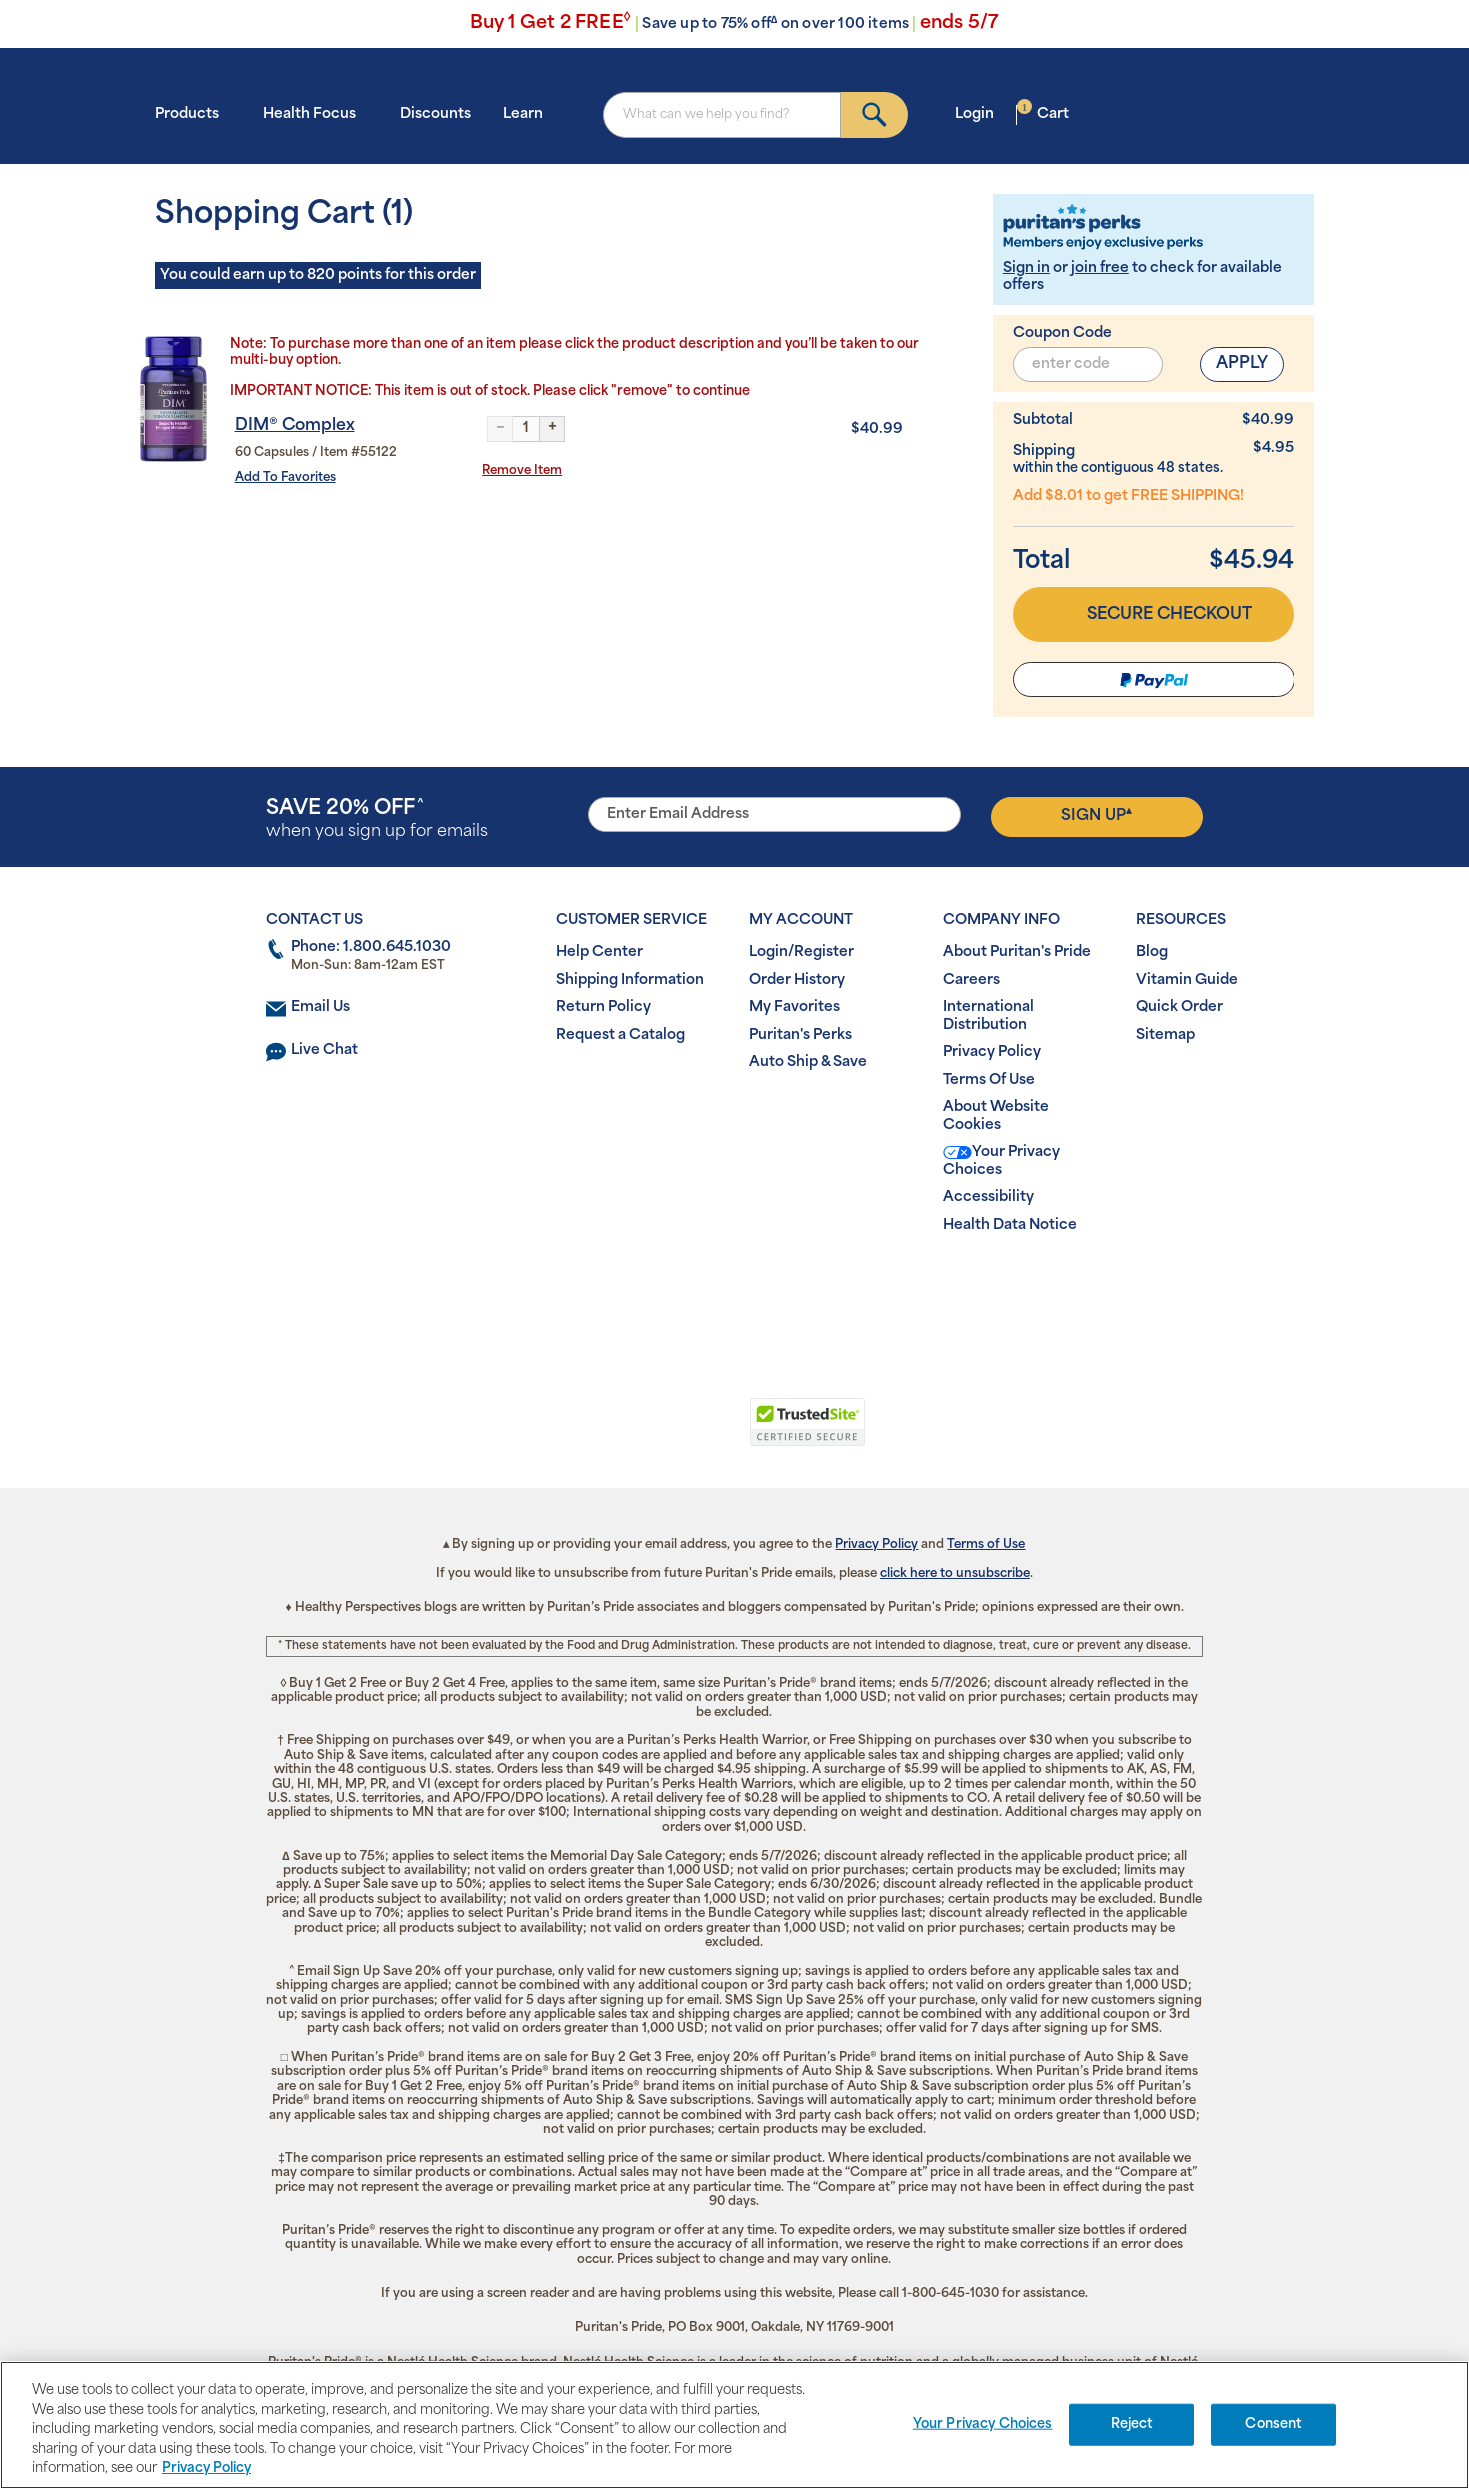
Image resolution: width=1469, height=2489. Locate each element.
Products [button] (193, 113)
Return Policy (603, 1007)
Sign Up (1096, 815)
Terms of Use (986, 1545)
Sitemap (1165, 1035)
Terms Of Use (989, 1080)
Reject (1132, 2424)
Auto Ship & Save (808, 1062)
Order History (797, 980)
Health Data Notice (1010, 1225)
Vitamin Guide (1187, 980)
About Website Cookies (996, 1116)
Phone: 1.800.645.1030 (371, 947)
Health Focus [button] (315, 113)
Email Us (320, 1007)
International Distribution (988, 1016)
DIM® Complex (295, 426)
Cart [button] (1043, 113)
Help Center (599, 952)
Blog (1152, 952)
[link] (652, 1433)
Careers (971, 980)
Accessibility (988, 1197)
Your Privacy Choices (1001, 1161)
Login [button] (980, 113)
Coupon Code (1062, 333)
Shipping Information (630, 980)
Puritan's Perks (800, 1035)
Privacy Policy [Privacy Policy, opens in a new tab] (206, 2468)
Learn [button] (529, 113)
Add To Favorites (285, 478)
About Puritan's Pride (1017, 952)
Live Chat (324, 1050)
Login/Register (801, 952)
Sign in (1026, 268)
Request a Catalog (620, 1035)
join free (1100, 268)
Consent (1273, 2424)
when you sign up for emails (377, 819)
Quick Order (1179, 1007)
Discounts (435, 114)
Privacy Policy (992, 1052)
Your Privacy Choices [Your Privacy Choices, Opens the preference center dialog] (983, 2424)
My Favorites (794, 1007)
